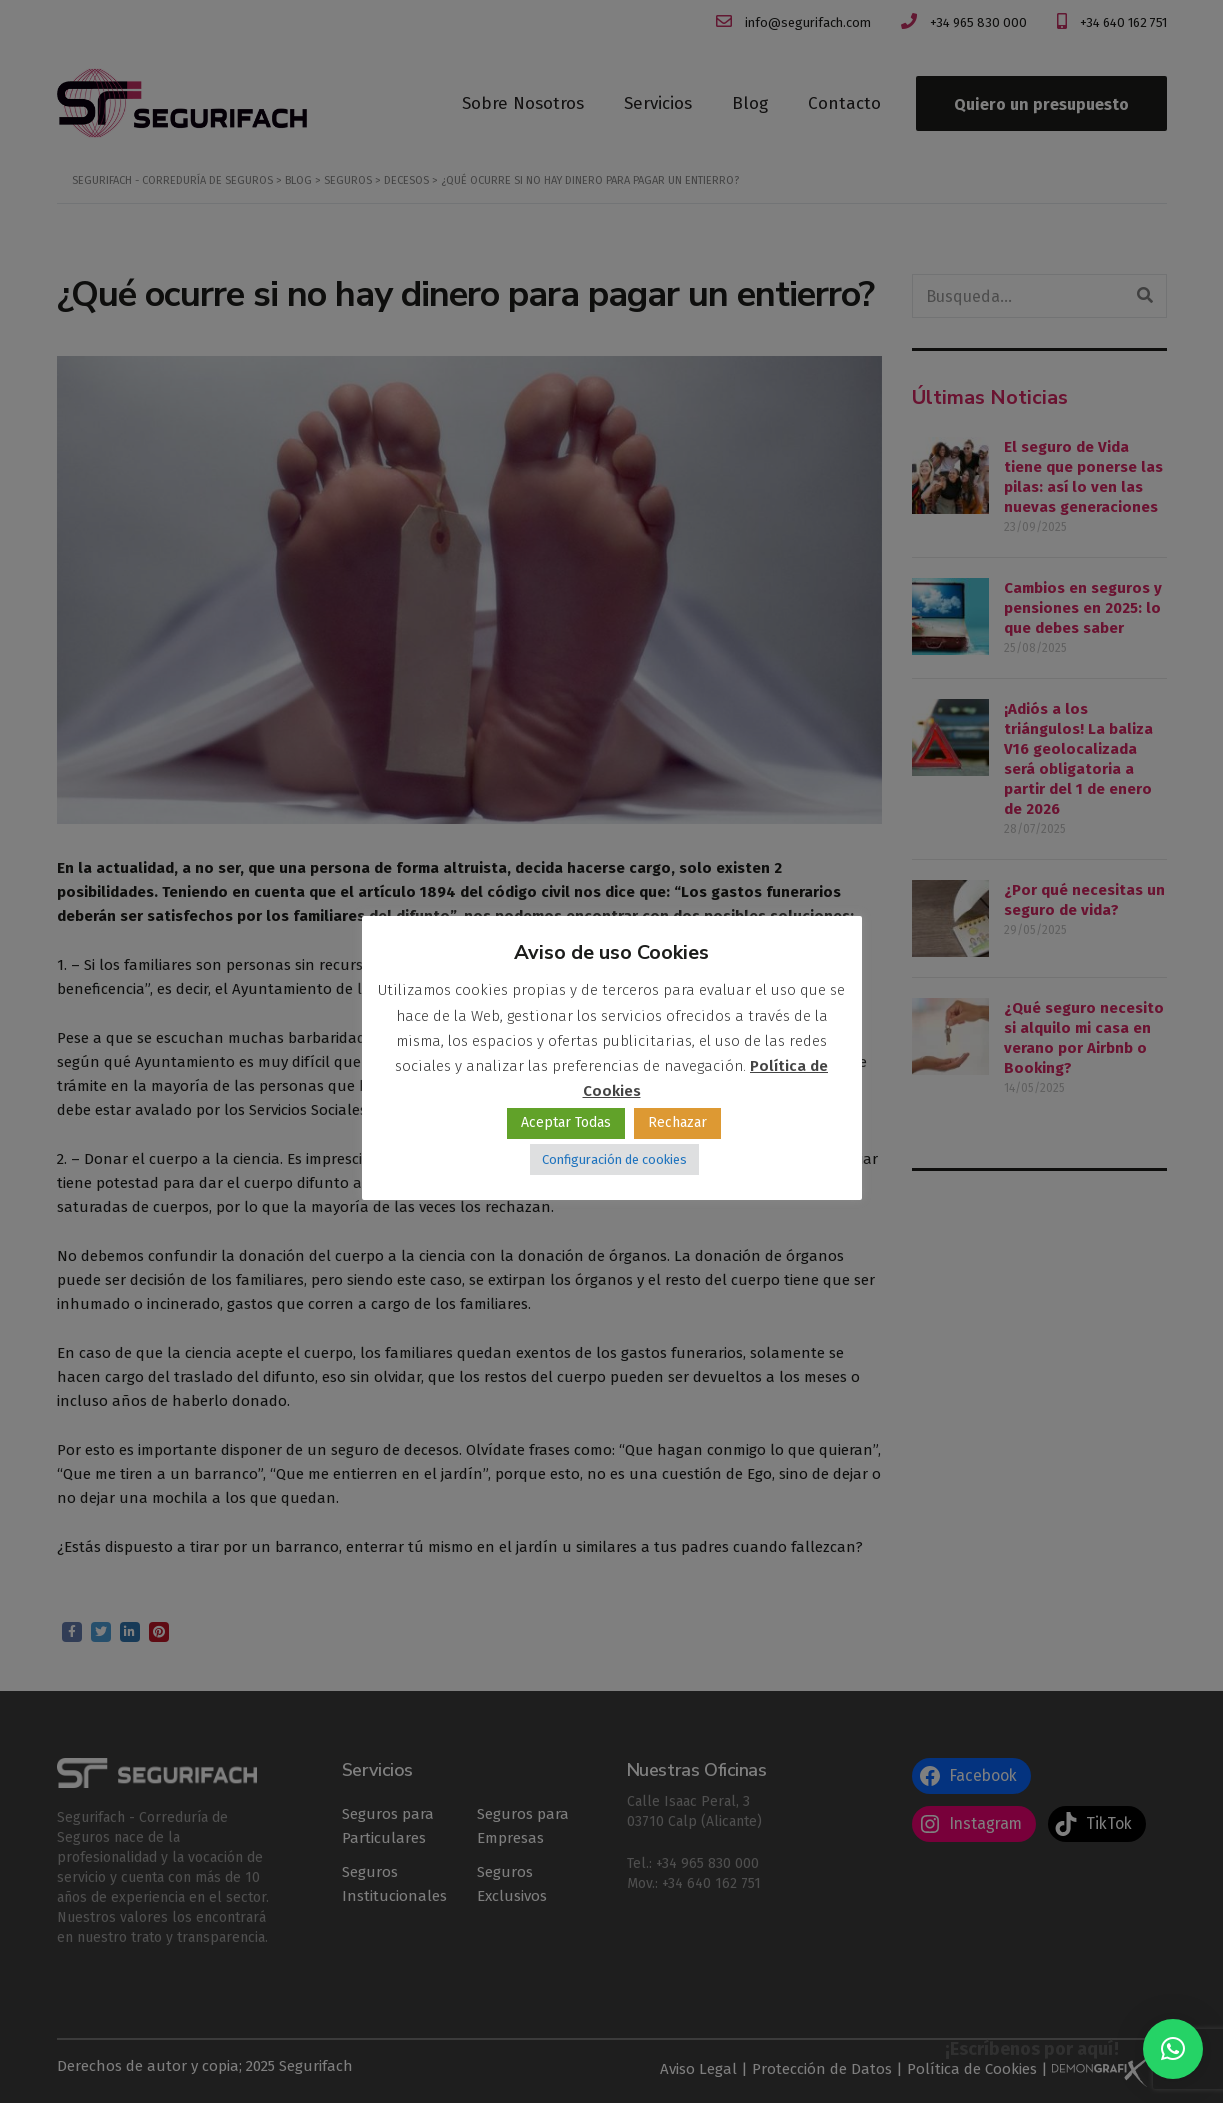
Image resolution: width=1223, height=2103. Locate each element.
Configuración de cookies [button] (614, 1159)
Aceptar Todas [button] (566, 1122)
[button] (1173, 2049)
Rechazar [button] (677, 1122)
